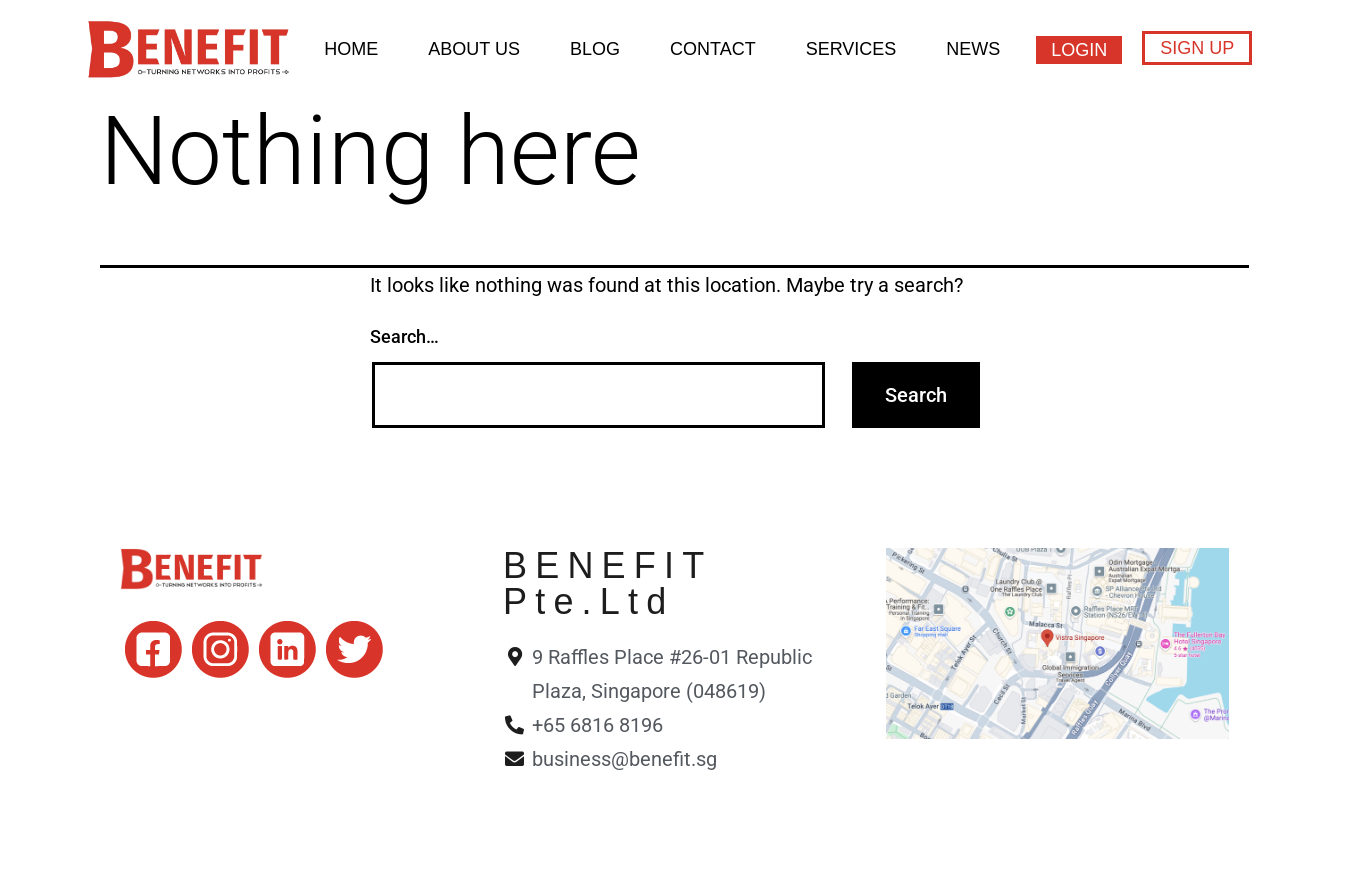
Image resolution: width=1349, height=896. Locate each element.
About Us (474, 49)
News (973, 49)
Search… (404, 336)
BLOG (595, 49)
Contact (713, 49)
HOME (351, 49)
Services (851, 49)
